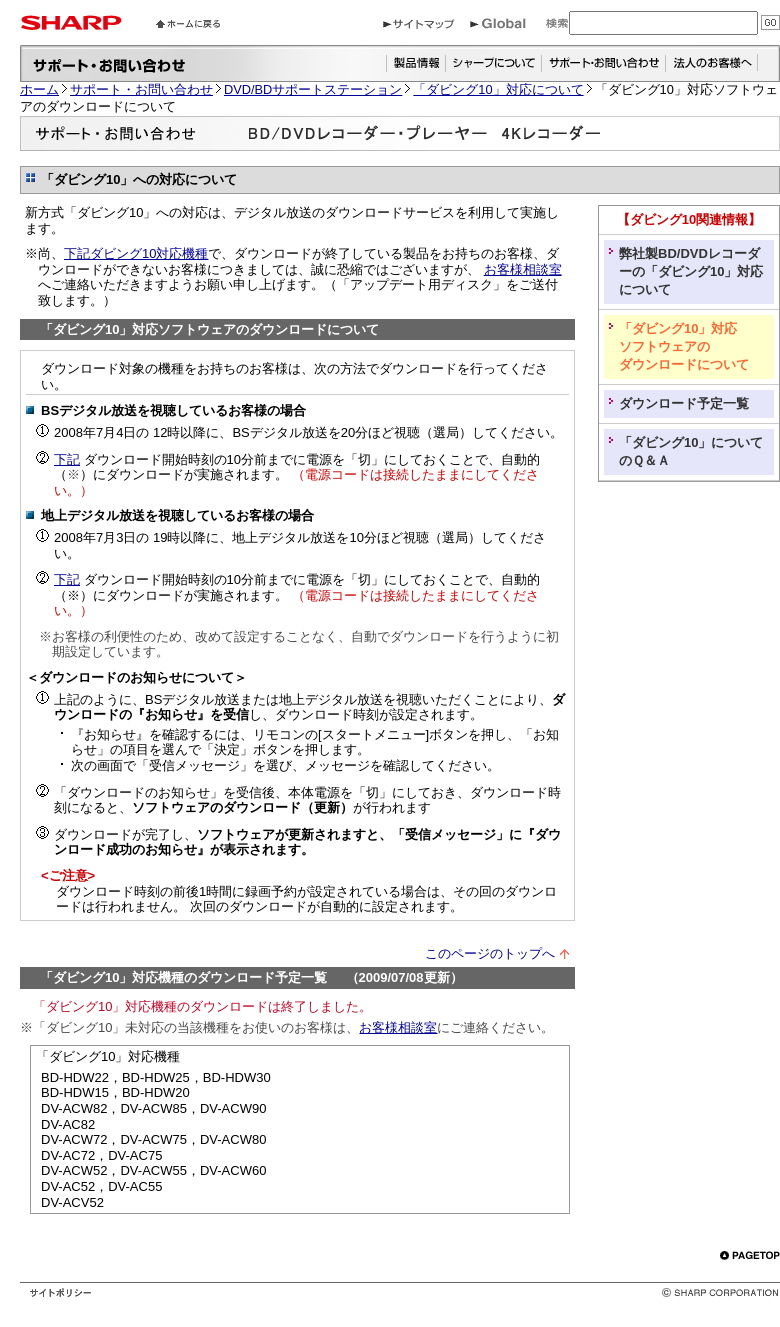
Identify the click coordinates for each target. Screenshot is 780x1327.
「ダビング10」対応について (498, 89)
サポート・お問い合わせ (141, 89)
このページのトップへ (490, 953)
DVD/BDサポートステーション (313, 89)
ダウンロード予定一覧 (684, 403)
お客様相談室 (523, 269)
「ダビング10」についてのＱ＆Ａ (691, 451)
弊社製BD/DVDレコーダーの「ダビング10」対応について (691, 271)
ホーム (39, 89)
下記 (67, 459)
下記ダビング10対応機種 (136, 253)
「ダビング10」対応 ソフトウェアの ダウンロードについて (684, 346)
